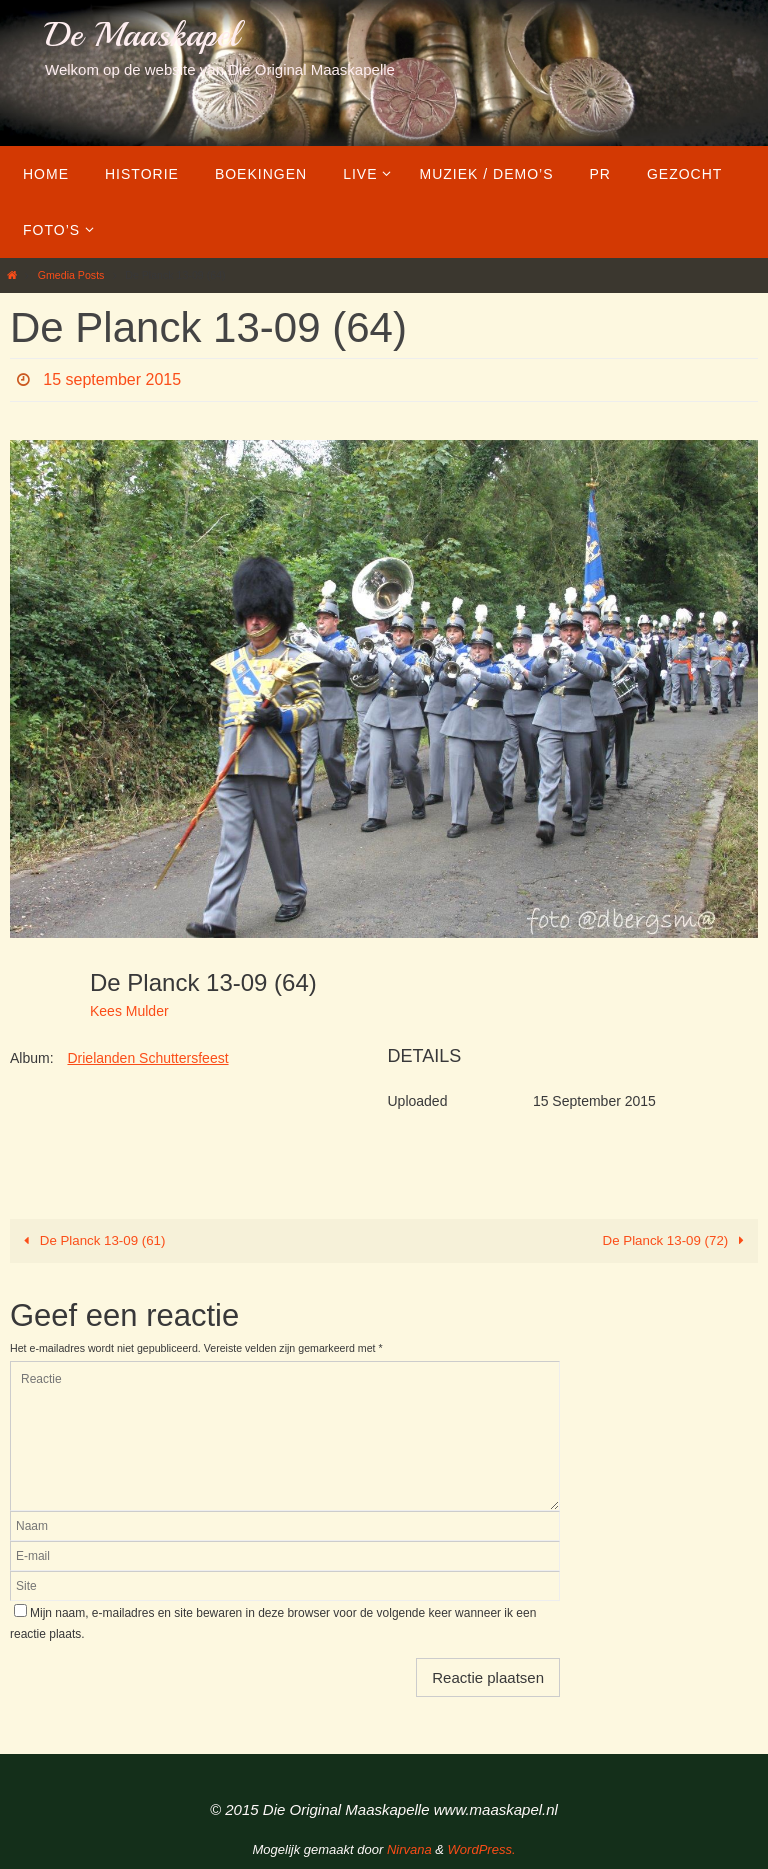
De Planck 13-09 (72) (677, 1240)
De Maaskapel (141, 35)
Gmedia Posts (71, 275)
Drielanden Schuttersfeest (147, 1058)
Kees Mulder (129, 1011)
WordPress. (482, 1849)
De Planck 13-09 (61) (91, 1240)
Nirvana (409, 1849)
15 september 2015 (112, 379)
